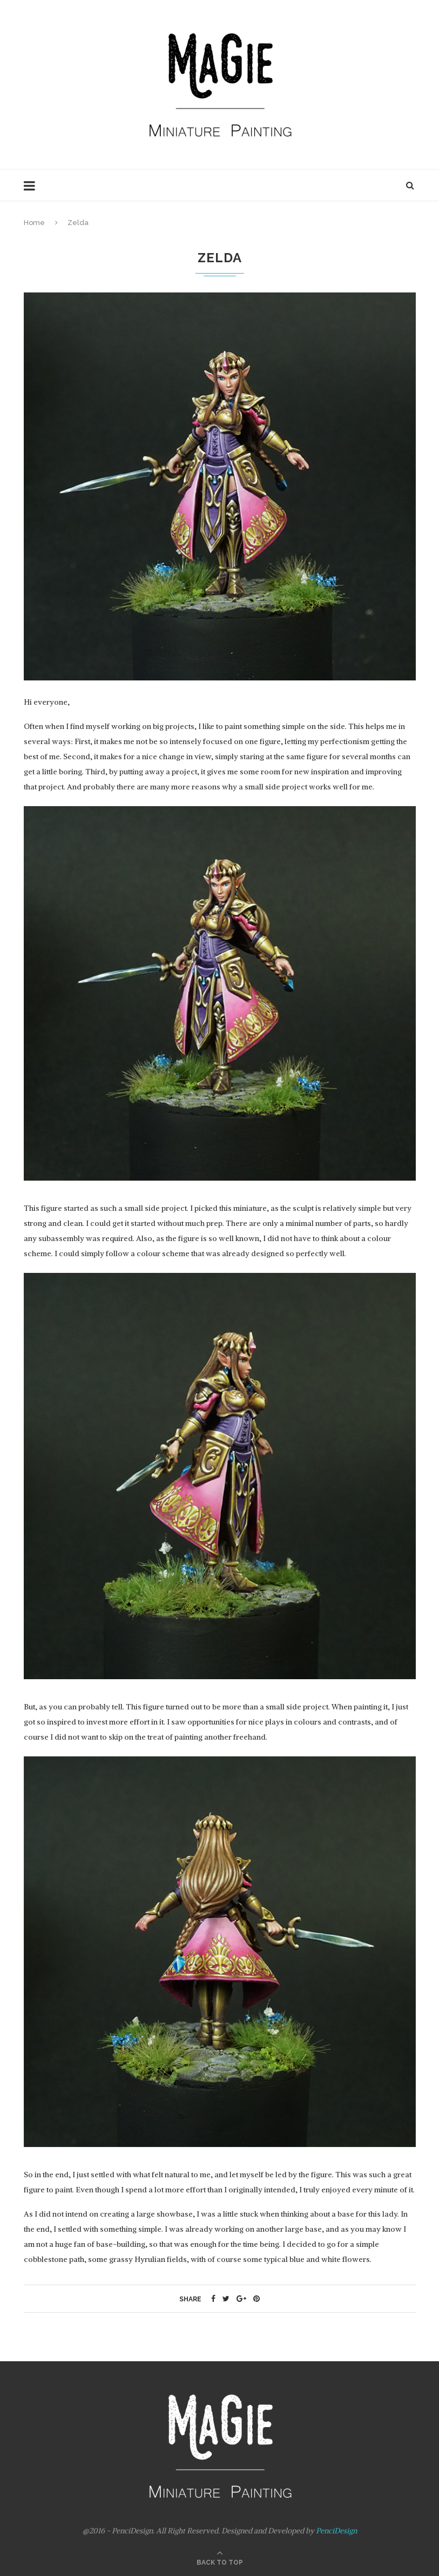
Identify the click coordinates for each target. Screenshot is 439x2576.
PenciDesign (336, 2531)
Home (34, 223)
